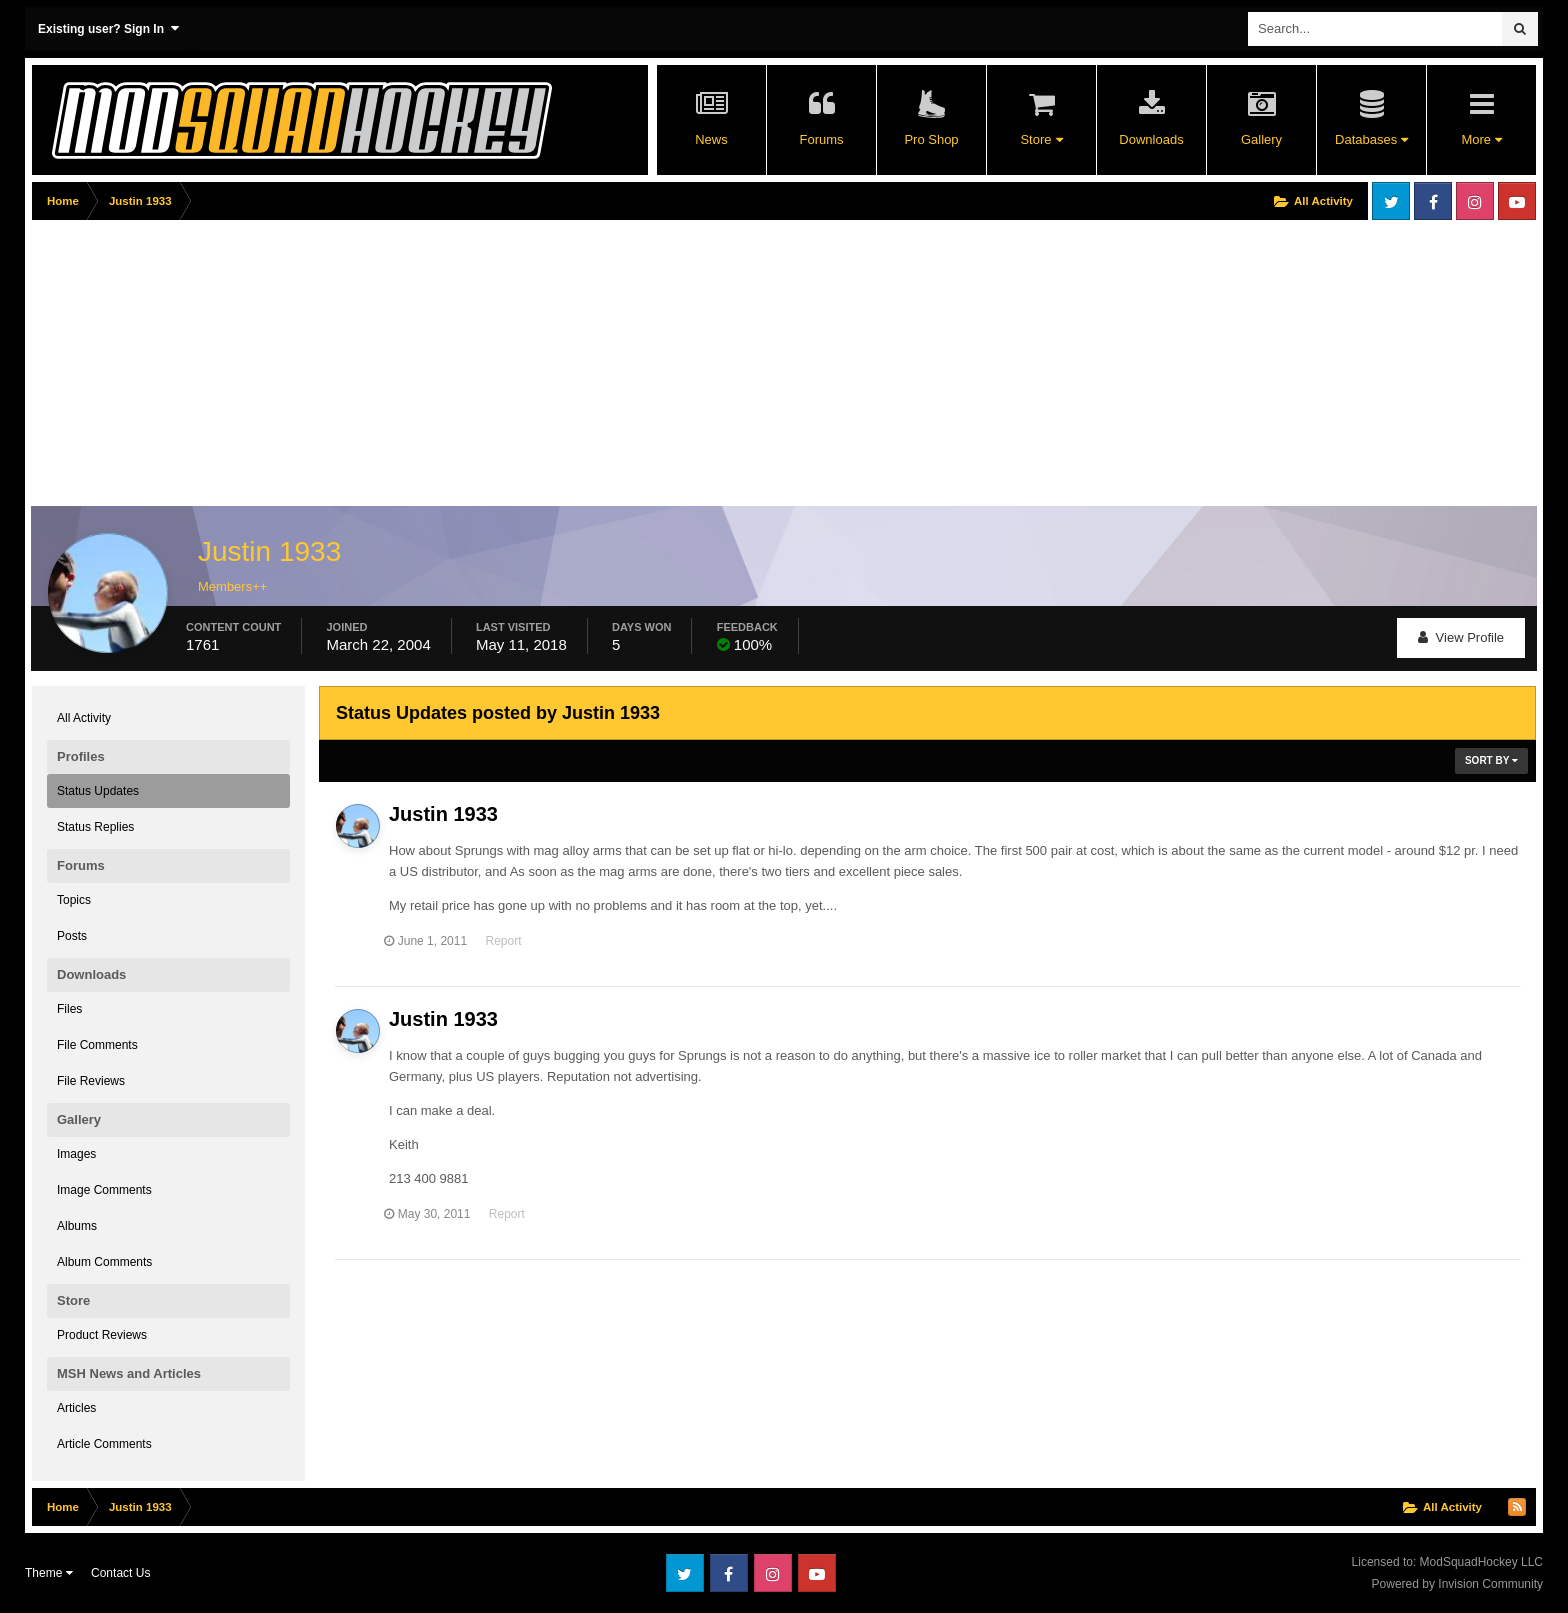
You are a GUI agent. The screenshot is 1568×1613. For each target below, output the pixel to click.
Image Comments (104, 1190)
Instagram (1475, 201)
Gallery (1261, 139)
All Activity (84, 718)
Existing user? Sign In (108, 28)
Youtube (1517, 201)
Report (508, 941)
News (711, 139)
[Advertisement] (396, 367)
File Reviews (91, 1081)
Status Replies (95, 827)
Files (69, 1009)
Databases (1371, 139)
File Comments (97, 1045)
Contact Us (120, 1573)
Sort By (1491, 760)
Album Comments (104, 1262)
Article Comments (104, 1444)
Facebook (1433, 201)
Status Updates (98, 791)
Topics (74, 900)
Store (1041, 139)
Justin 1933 (443, 814)
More (1481, 139)
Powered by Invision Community (1457, 1584)
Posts (72, 936)
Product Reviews (102, 1335)
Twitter (1391, 201)
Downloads (1151, 139)
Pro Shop (931, 139)
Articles (76, 1408)
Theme (49, 1573)
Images (76, 1154)
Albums (77, 1226)
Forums (821, 139)
